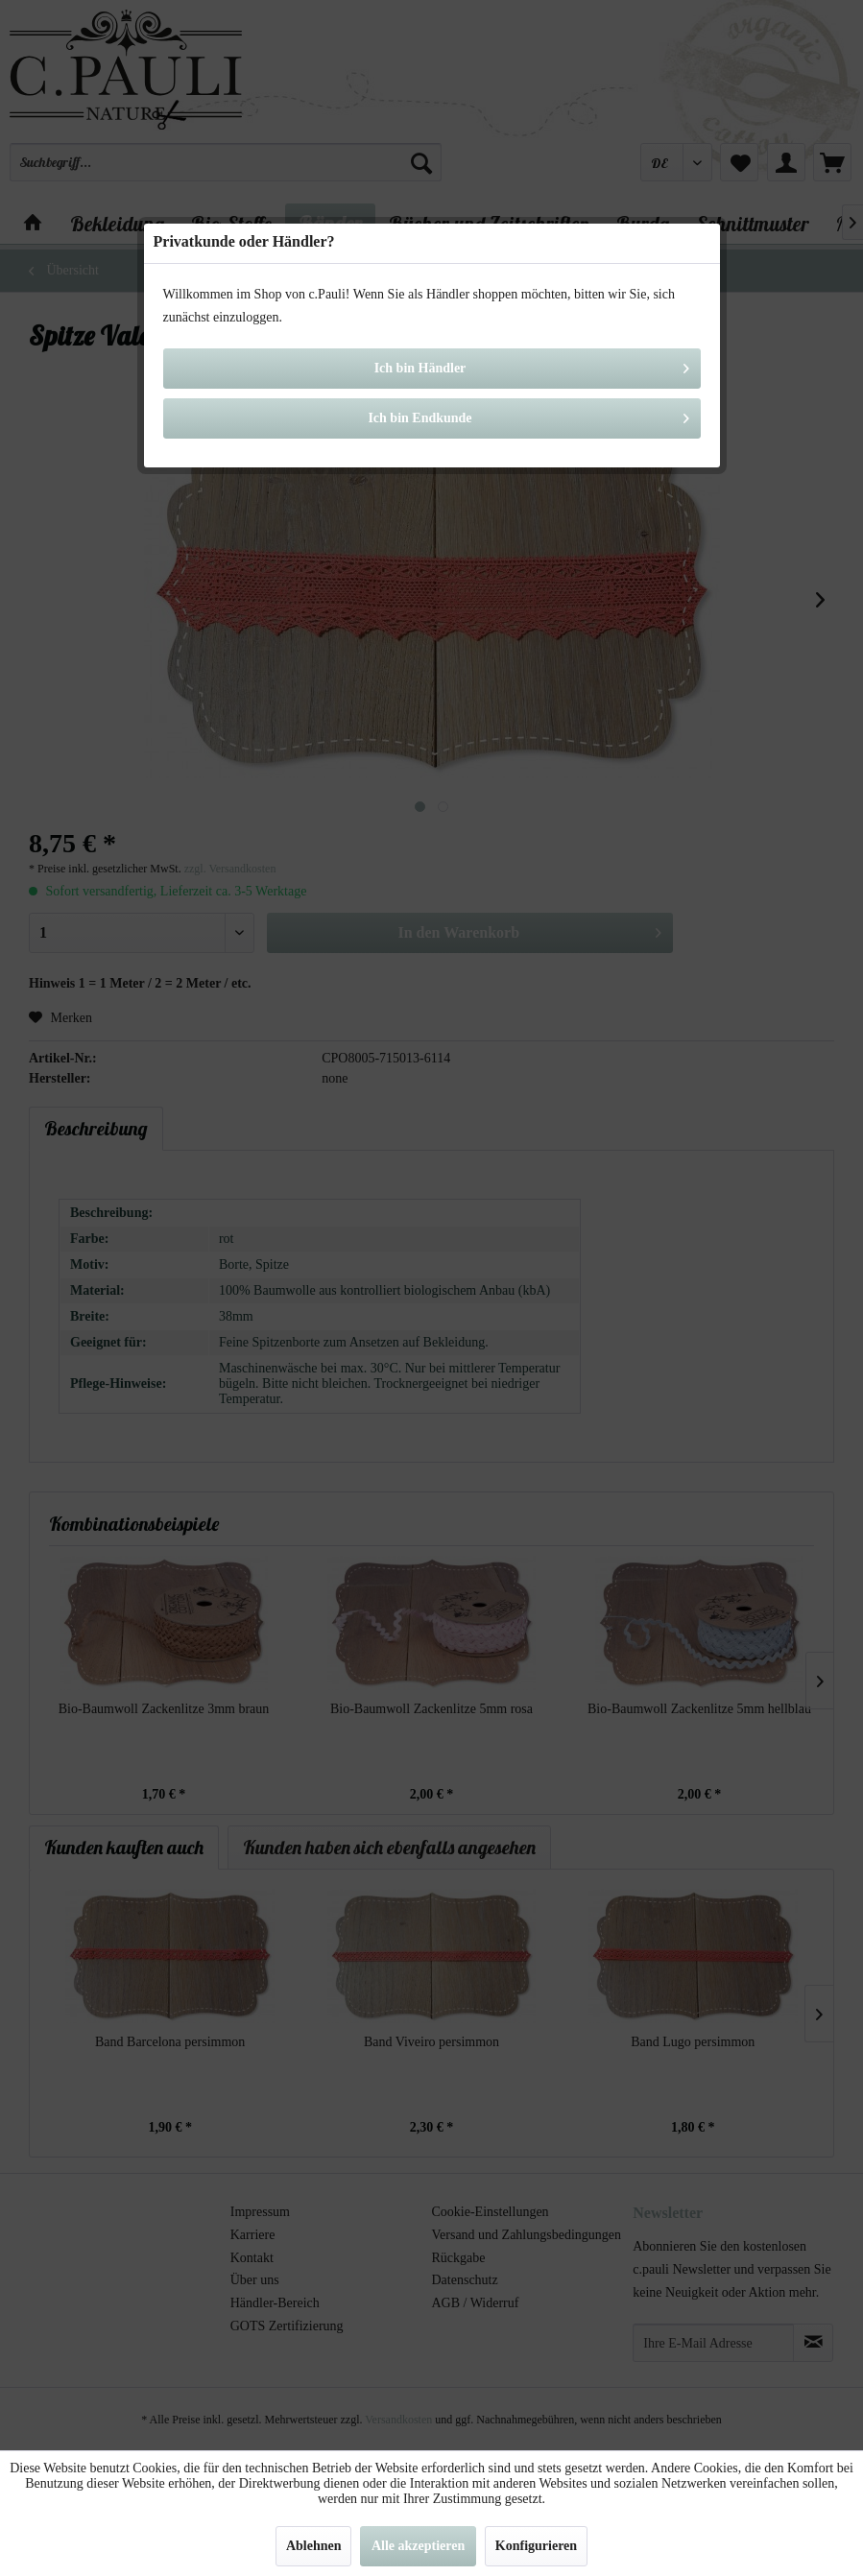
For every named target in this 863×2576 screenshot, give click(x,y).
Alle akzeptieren (418, 2546)
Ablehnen (314, 2546)
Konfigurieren (536, 2546)
